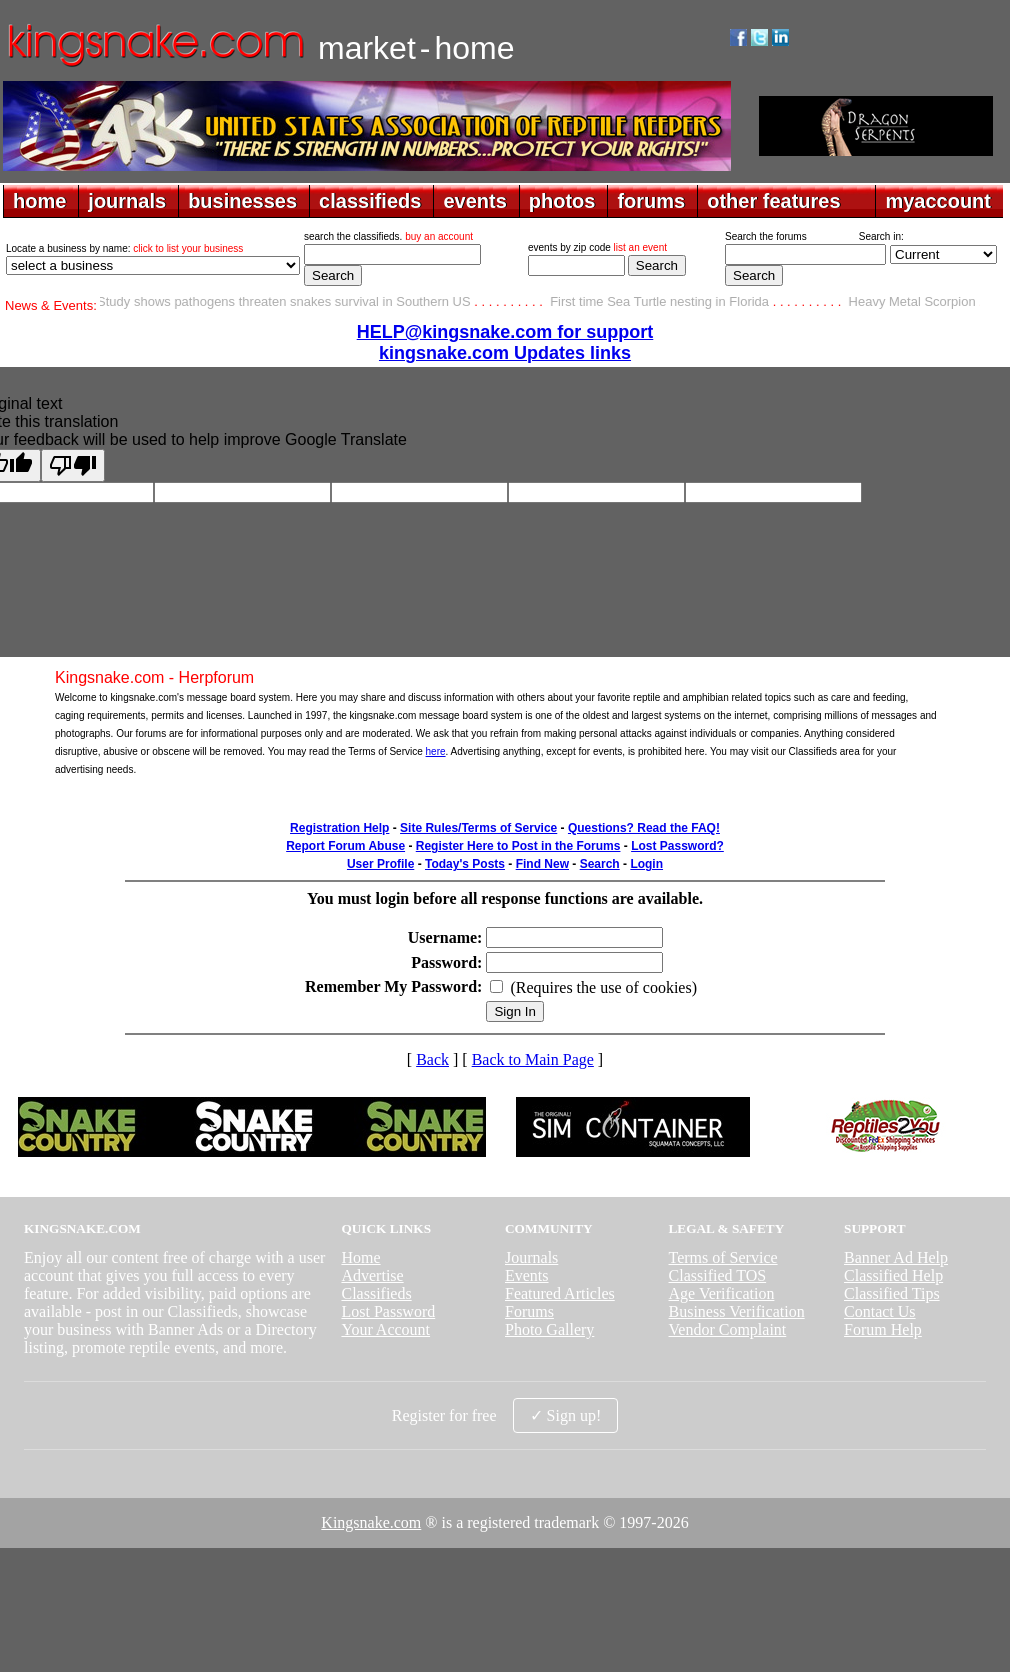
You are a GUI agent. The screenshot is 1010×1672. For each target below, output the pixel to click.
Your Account (385, 1329)
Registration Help (339, 828)
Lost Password (388, 1311)
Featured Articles (560, 1293)
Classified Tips (892, 1293)
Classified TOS (718, 1275)
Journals (531, 1257)
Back (432, 1059)
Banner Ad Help (896, 1257)
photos (562, 201)
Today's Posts (465, 864)
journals (127, 201)
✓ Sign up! (566, 1415)
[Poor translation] (73, 465)
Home (360, 1257)
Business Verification (737, 1311)
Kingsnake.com (371, 1522)
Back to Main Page (533, 1059)
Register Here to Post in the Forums (518, 846)
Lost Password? (677, 846)
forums (651, 201)
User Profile (380, 864)
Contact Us (880, 1311)
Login (646, 864)
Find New (542, 864)
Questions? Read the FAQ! (644, 828)
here (436, 751)
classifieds (370, 201)
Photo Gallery (549, 1329)
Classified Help (893, 1275)
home (39, 201)
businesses (242, 201)
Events (527, 1275)
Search (600, 864)
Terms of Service (723, 1257)
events (474, 201)
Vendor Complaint (728, 1329)
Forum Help (883, 1329)
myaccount (938, 201)
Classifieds (376, 1293)
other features (773, 201)
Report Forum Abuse (345, 846)
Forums (529, 1311)
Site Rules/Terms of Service (478, 828)
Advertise (372, 1275)
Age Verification (722, 1293)
